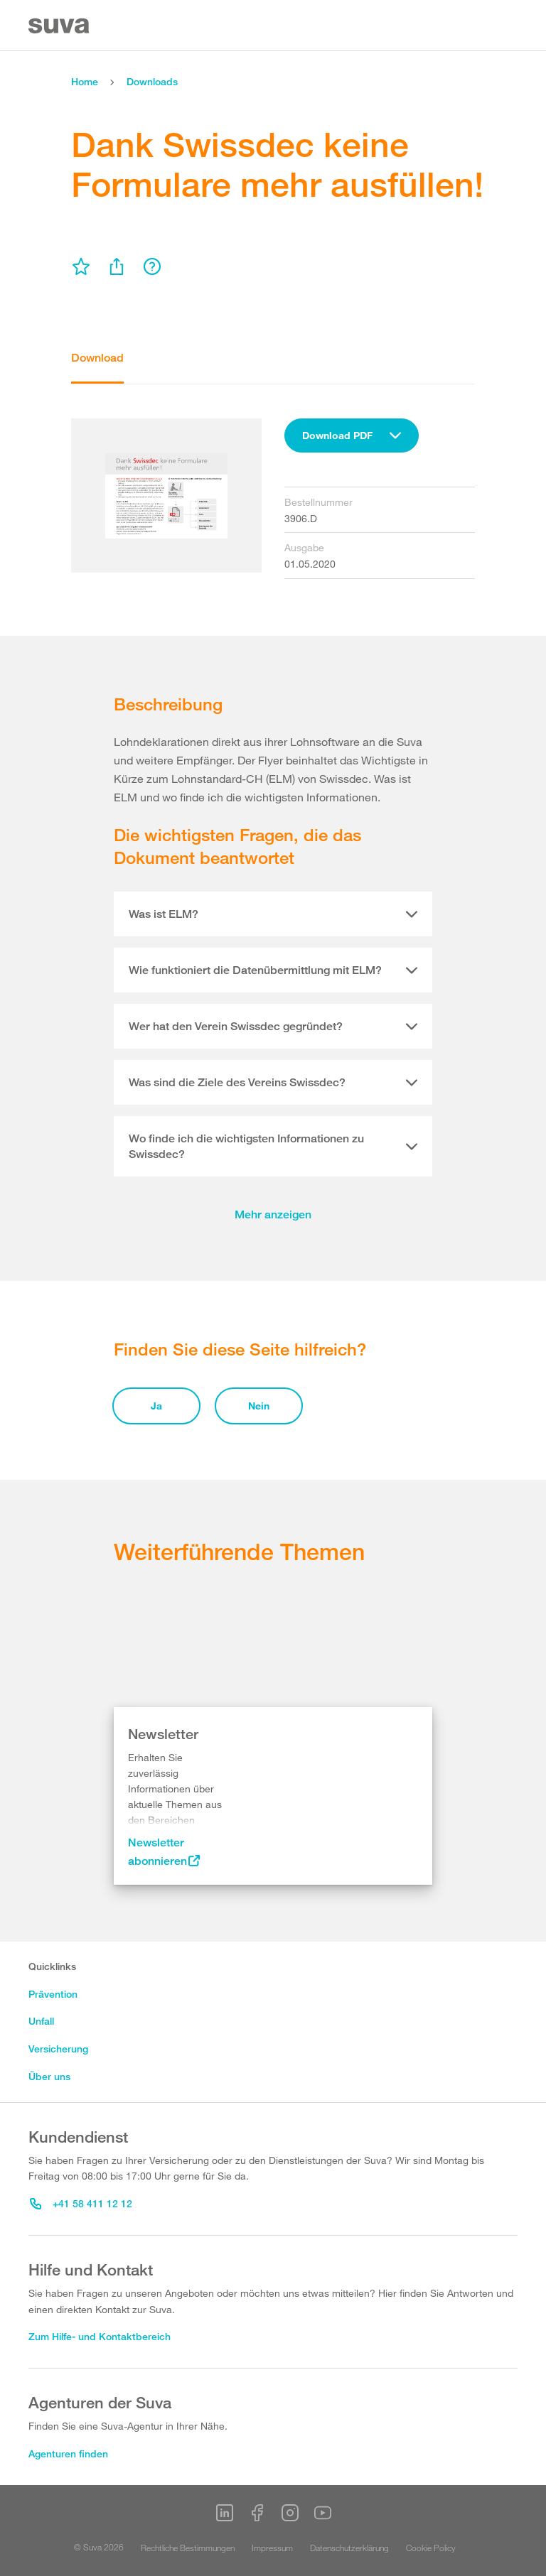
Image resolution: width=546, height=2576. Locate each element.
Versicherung (58, 2048)
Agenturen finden (68, 2453)
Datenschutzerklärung (349, 2547)
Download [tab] (97, 357)
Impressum (272, 2547)
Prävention (52, 1994)
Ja (156, 1406)
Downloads (152, 81)
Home (84, 81)
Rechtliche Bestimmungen (188, 2547)
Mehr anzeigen (273, 1214)
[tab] (273, 914)
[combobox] (351, 435)
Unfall (41, 2021)
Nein (258, 1406)
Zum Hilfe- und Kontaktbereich (99, 2336)
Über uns (49, 2076)
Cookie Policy (431, 2547)
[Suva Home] (60, 25)
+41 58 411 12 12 (81, 2203)
